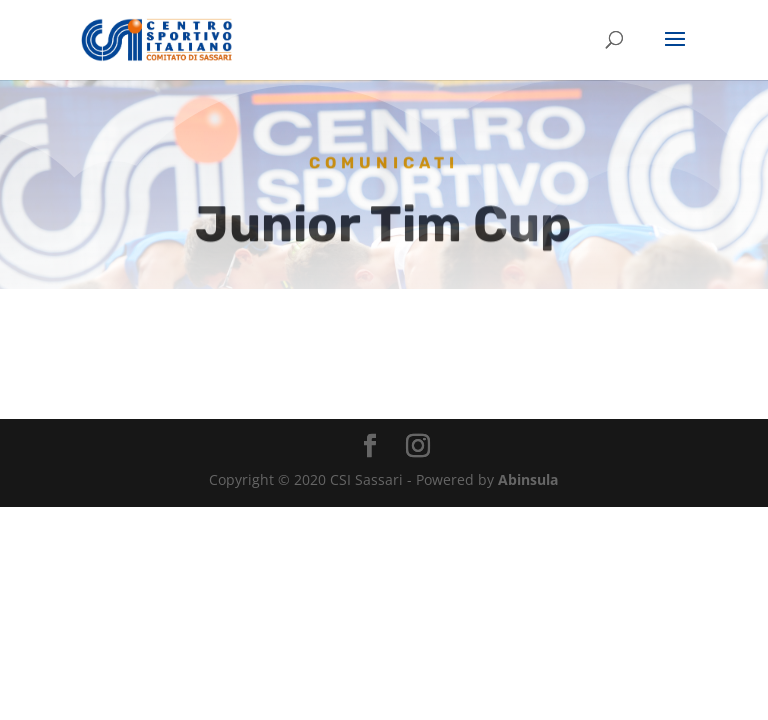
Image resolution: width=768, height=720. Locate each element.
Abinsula (528, 479)
